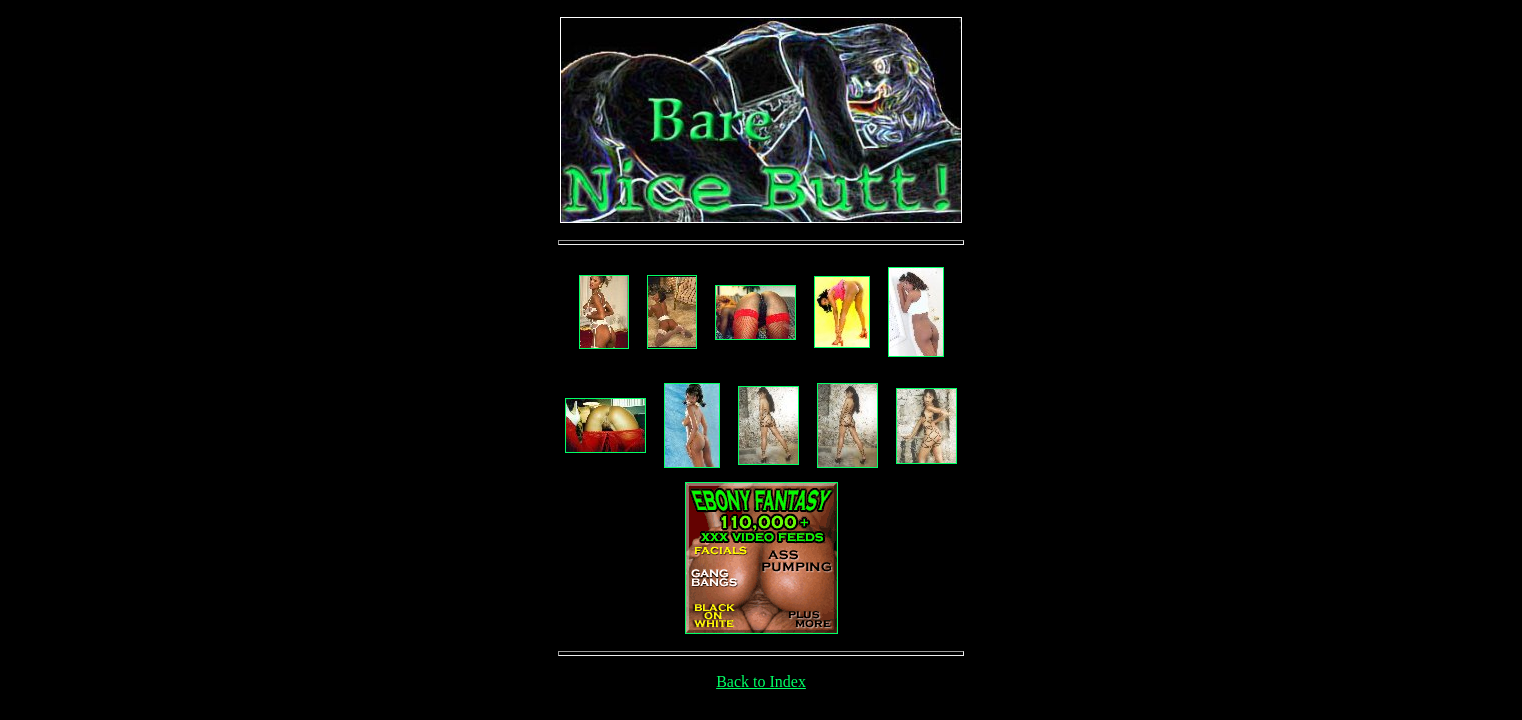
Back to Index (761, 681)
